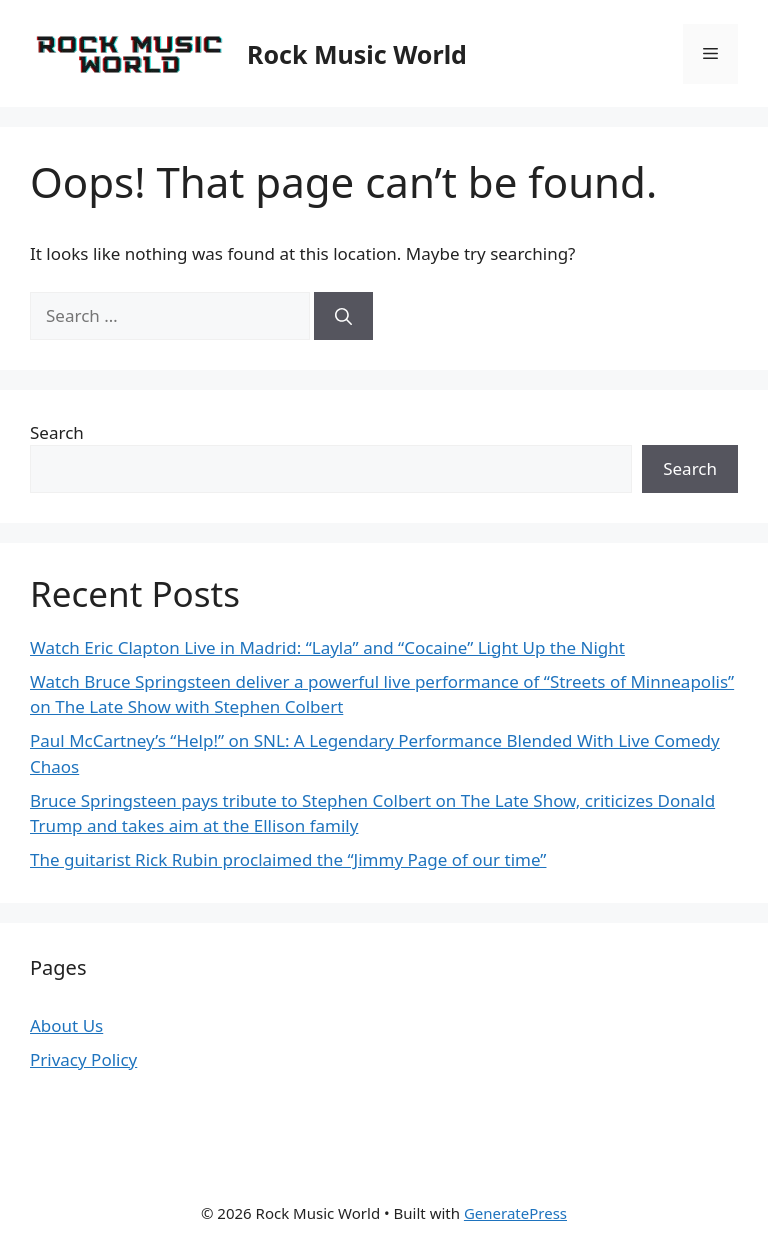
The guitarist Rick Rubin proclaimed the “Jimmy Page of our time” (288, 859)
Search (57, 432)
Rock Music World (357, 54)
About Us (66, 1025)
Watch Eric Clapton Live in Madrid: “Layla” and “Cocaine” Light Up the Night (327, 647)
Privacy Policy (83, 1059)
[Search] (343, 316)
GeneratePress (515, 1213)
